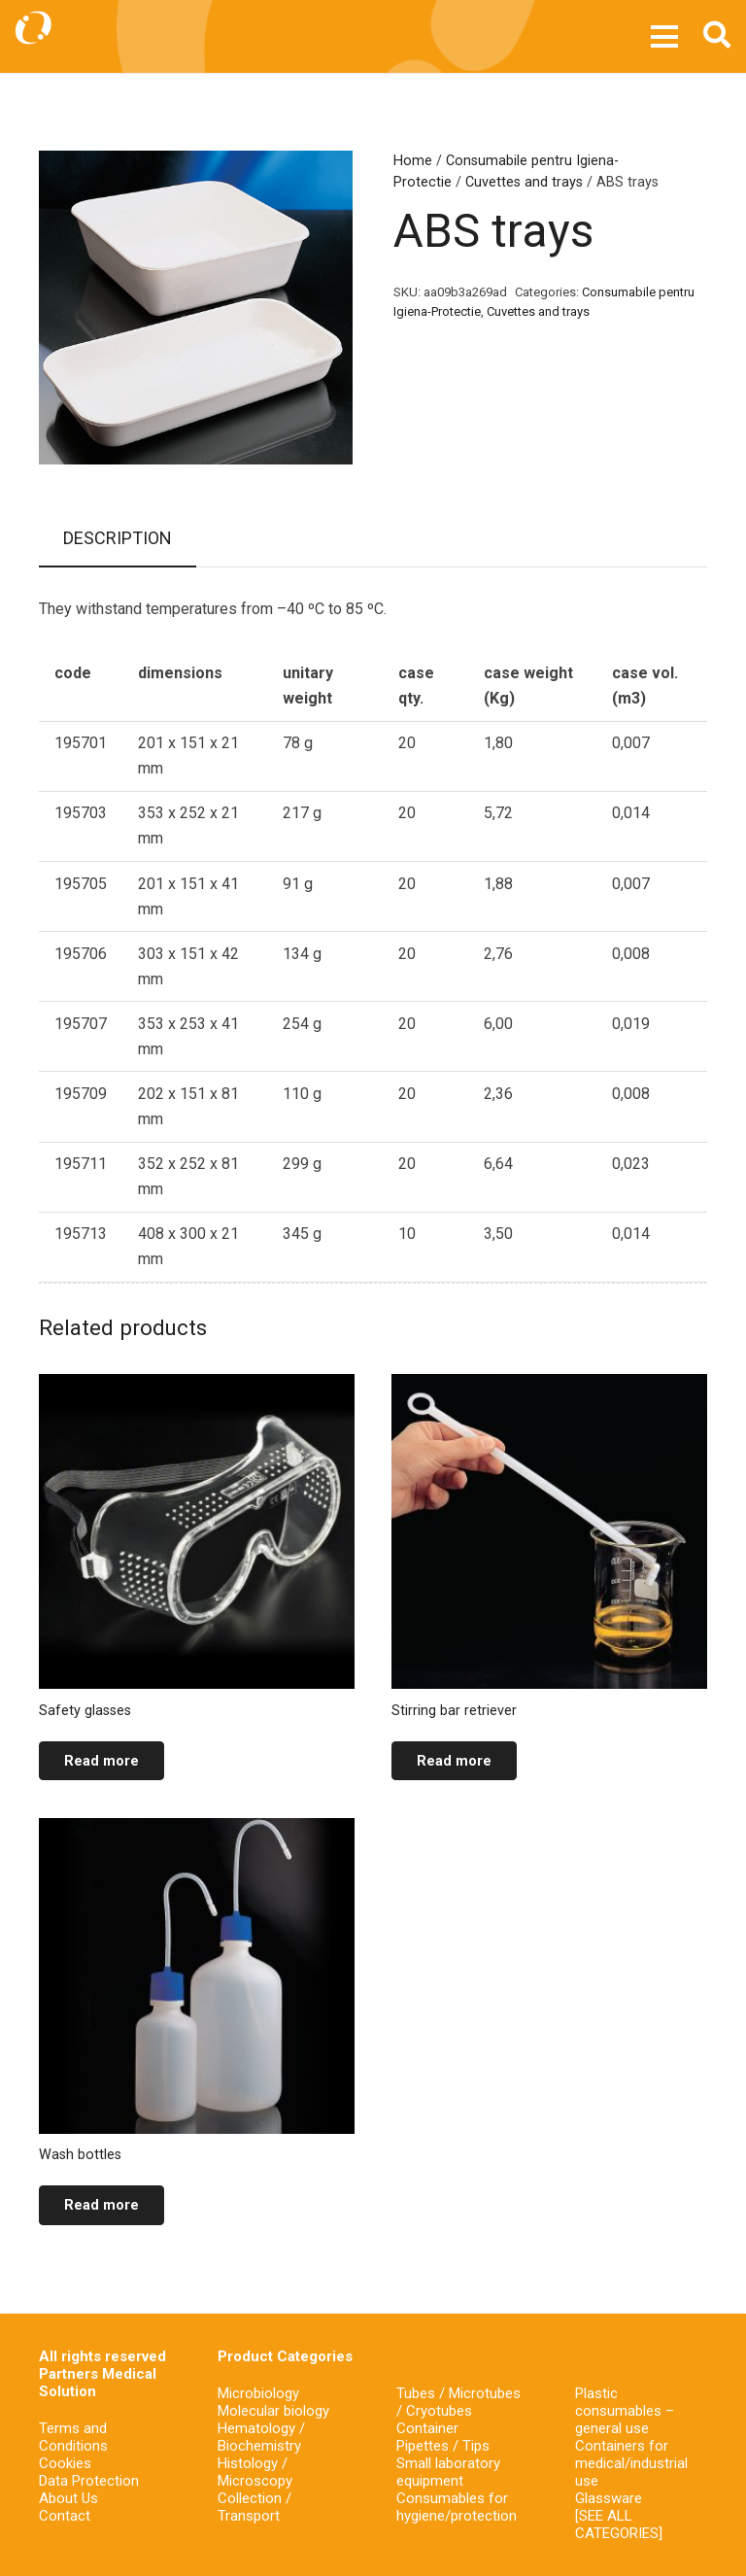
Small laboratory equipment (448, 2472)
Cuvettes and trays (524, 182)
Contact (64, 2515)
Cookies (65, 2463)
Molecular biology (273, 2411)
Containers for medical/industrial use (631, 2463)
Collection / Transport (254, 2507)
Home (412, 161)
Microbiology (258, 2393)
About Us (68, 2498)
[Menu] (665, 37)
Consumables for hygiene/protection (456, 2507)
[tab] (117, 539)
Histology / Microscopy (255, 2472)
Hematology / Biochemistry (261, 2437)
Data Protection (89, 2481)
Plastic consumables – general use (624, 2411)
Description (117, 538)
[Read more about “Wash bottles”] (101, 2204)
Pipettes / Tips (443, 2446)
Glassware (608, 2498)
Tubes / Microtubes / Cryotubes (458, 2402)
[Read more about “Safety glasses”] (101, 1760)
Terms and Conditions (73, 2437)
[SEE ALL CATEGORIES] (618, 2524)
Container (427, 2428)
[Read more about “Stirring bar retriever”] (454, 1760)
